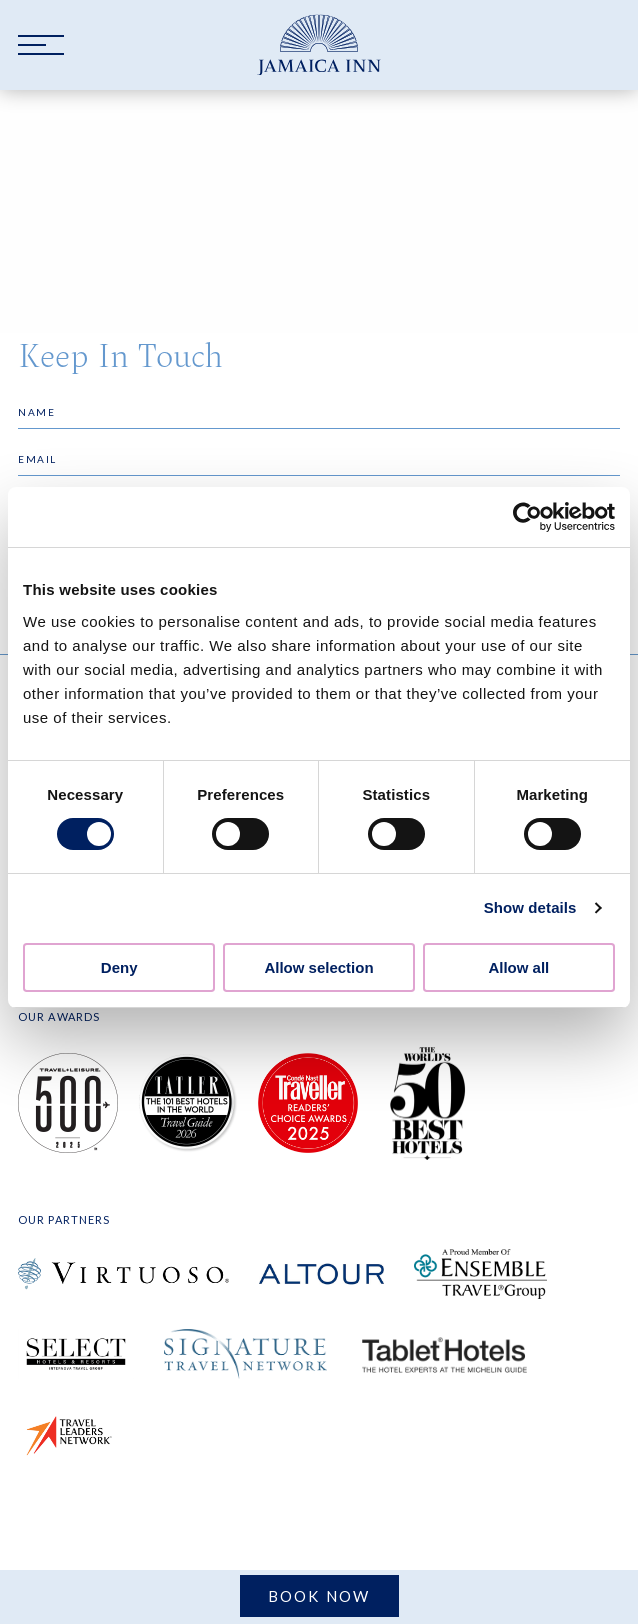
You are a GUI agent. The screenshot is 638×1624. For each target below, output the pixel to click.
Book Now (319, 1596)
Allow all (518, 967)
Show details (530, 907)
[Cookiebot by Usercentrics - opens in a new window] (527, 517)
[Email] (319, 459)
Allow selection (318, 967)
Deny (119, 967)
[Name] (319, 412)
